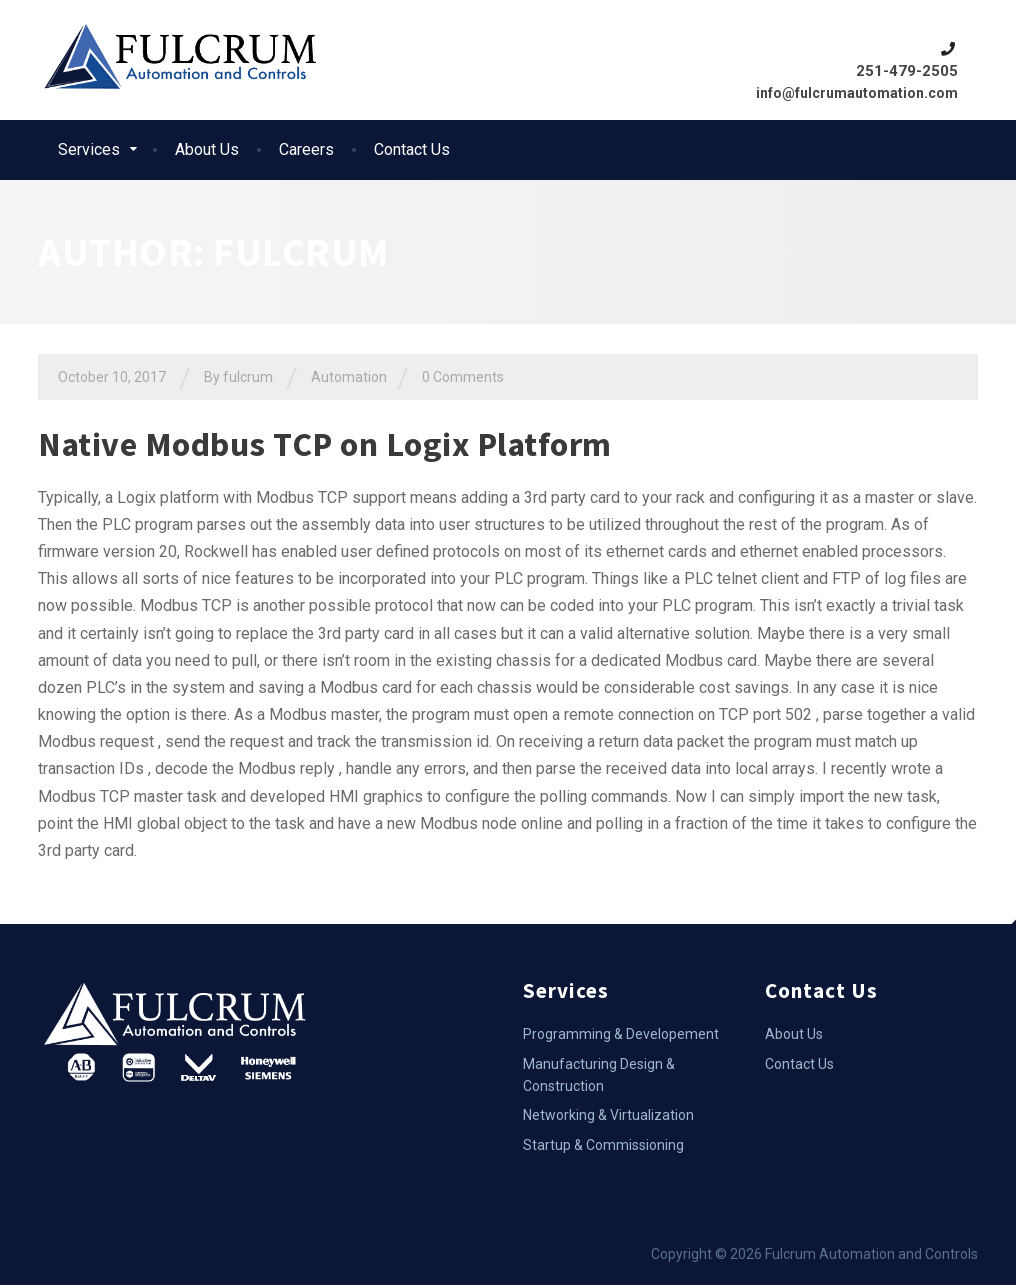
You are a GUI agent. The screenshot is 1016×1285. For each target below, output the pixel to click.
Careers (306, 149)
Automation (349, 377)
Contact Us (412, 149)
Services (89, 149)
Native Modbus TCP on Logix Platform (325, 444)
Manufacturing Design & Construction (599, 1075)
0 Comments (463, 377)
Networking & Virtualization (608, 1115)
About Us (207, 149)
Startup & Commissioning (603, 1145)
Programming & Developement (621, 1034)
